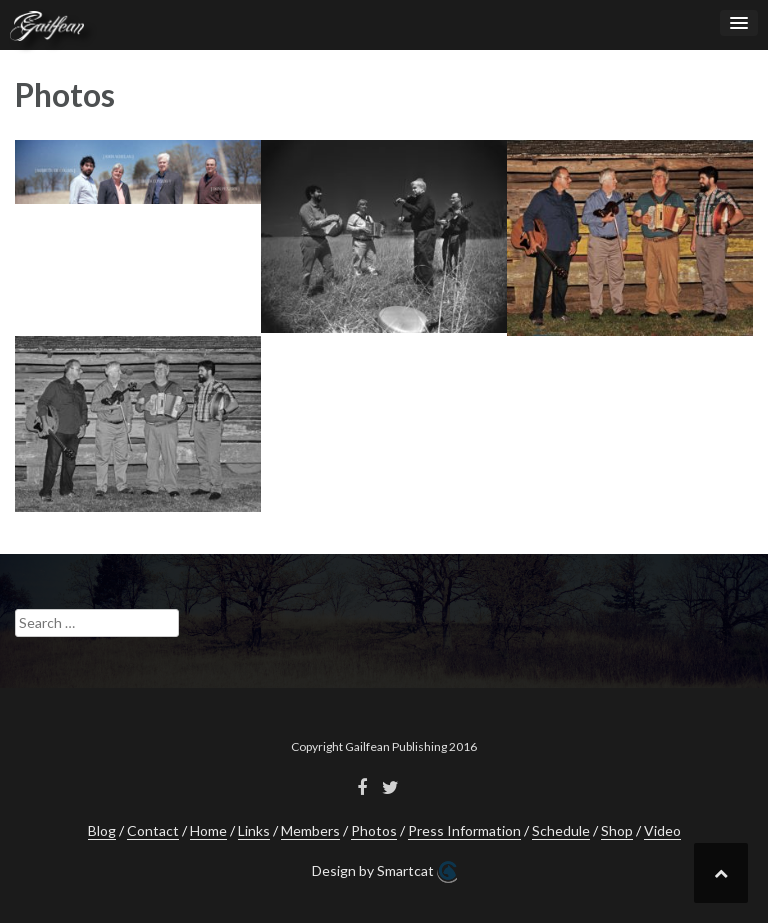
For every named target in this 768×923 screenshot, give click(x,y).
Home (208, 830)
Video (662, 830)
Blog (102, 830)
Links (254, 830)
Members (310, 830)
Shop (617, 830)
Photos (374, 830)
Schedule (561, 830)
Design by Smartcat (384, 872)
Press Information (464, 830)
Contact (153, 830)
